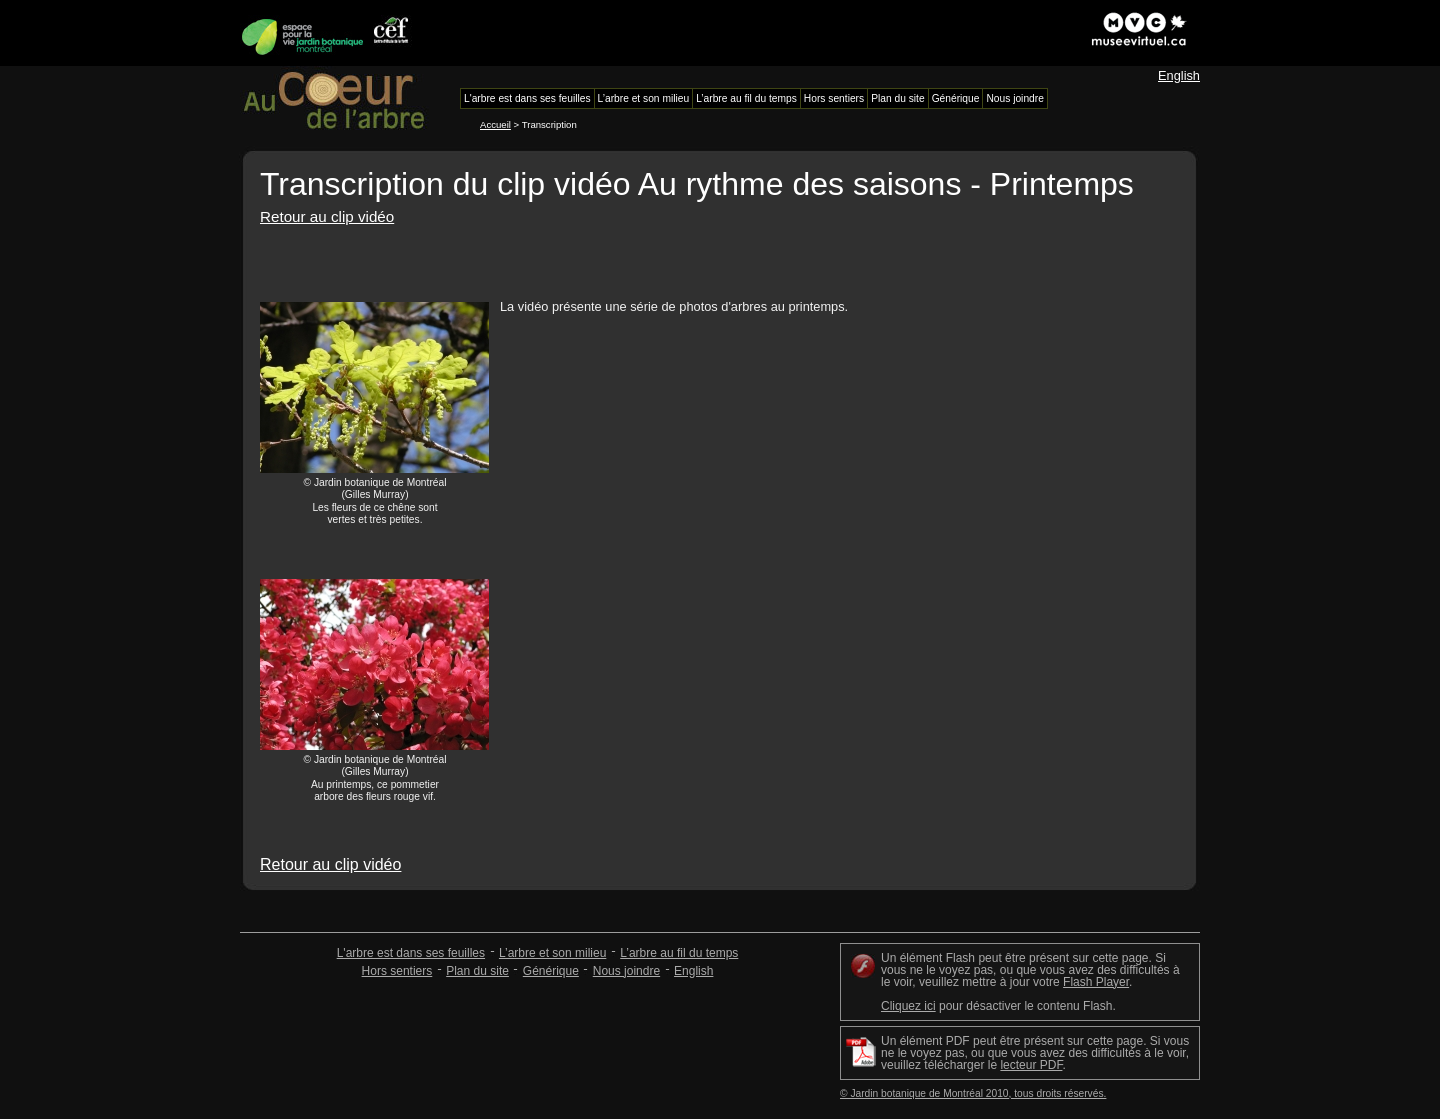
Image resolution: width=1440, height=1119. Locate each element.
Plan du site (477, 971)
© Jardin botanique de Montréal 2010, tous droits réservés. (973, 1093)
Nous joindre (626, 971)
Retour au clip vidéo (327, 216)
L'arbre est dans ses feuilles (411, 953)
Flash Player (1096, 982)
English (1179, 75)
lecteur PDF (1031, 1065)
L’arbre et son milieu (552, 953)
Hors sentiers (397, 971)
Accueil (495, 124)
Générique (551, 971)
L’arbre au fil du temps (679, 953)
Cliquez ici (908, 1006)
